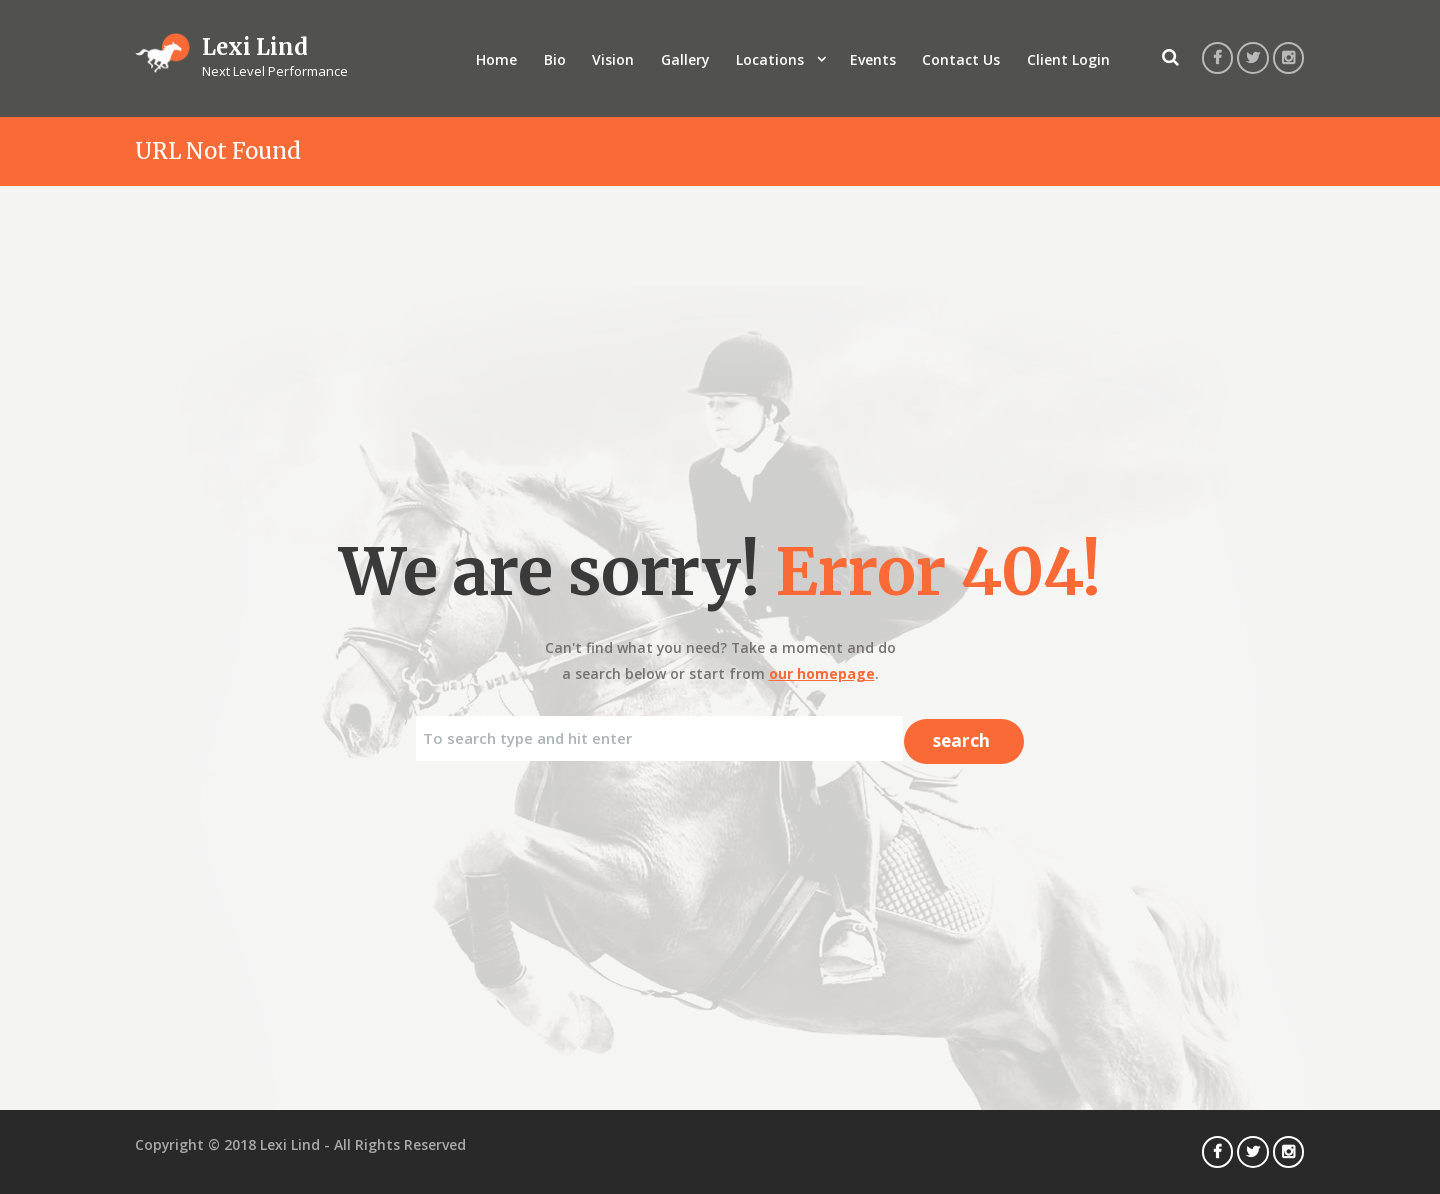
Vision (613, 59)
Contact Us (961, 59)
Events (873, 59)
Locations (770, 59)
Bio (555, 59)
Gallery (685, 59)
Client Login (1068, 59)
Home (496, 59)
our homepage (822, 673)
